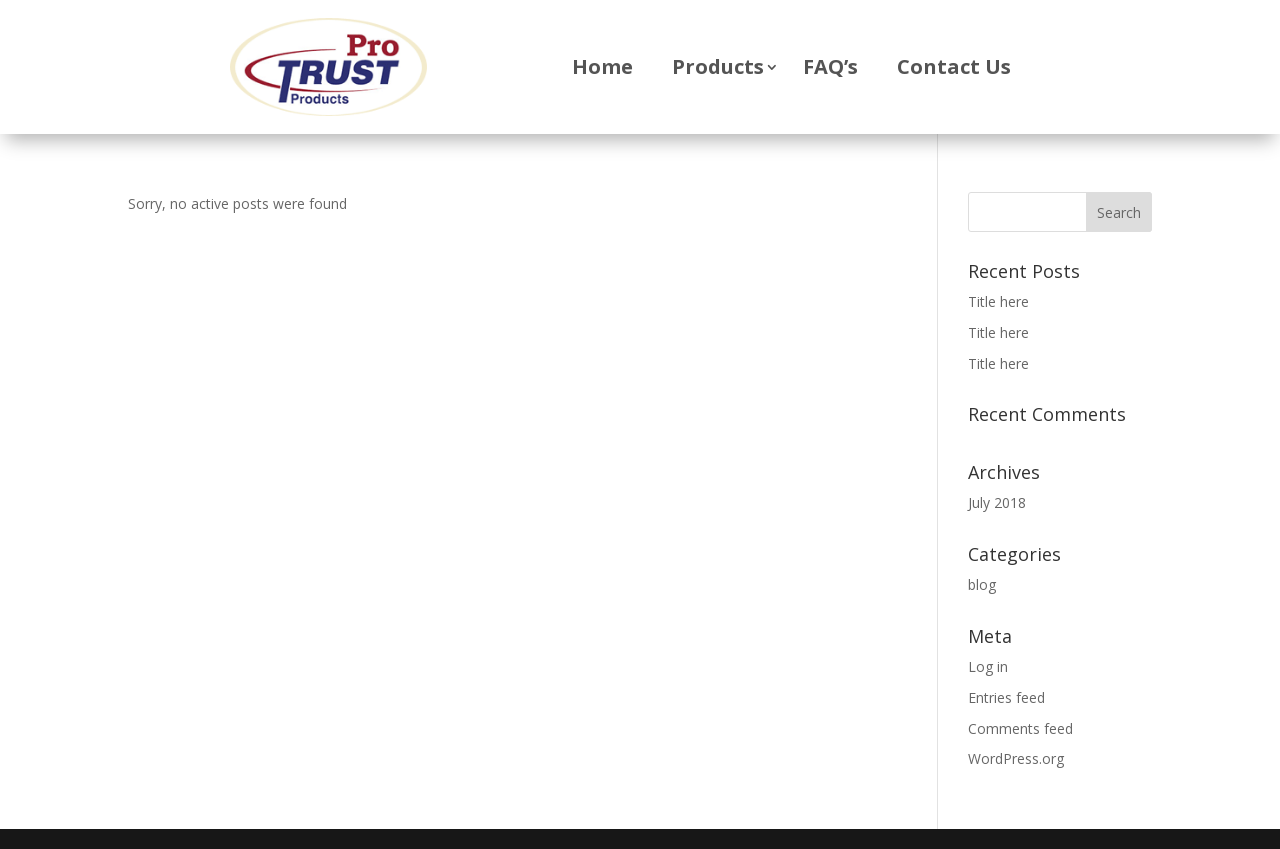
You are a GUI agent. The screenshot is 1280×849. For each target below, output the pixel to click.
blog (982, 584)
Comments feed (1020, 728)
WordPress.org (1016, 758)
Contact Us (954, 66)
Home (602, 66)
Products (718, 66)
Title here (998, 301)
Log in (988, 666)
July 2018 (997, 502)
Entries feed (1006, 697)
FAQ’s (830, 66)
